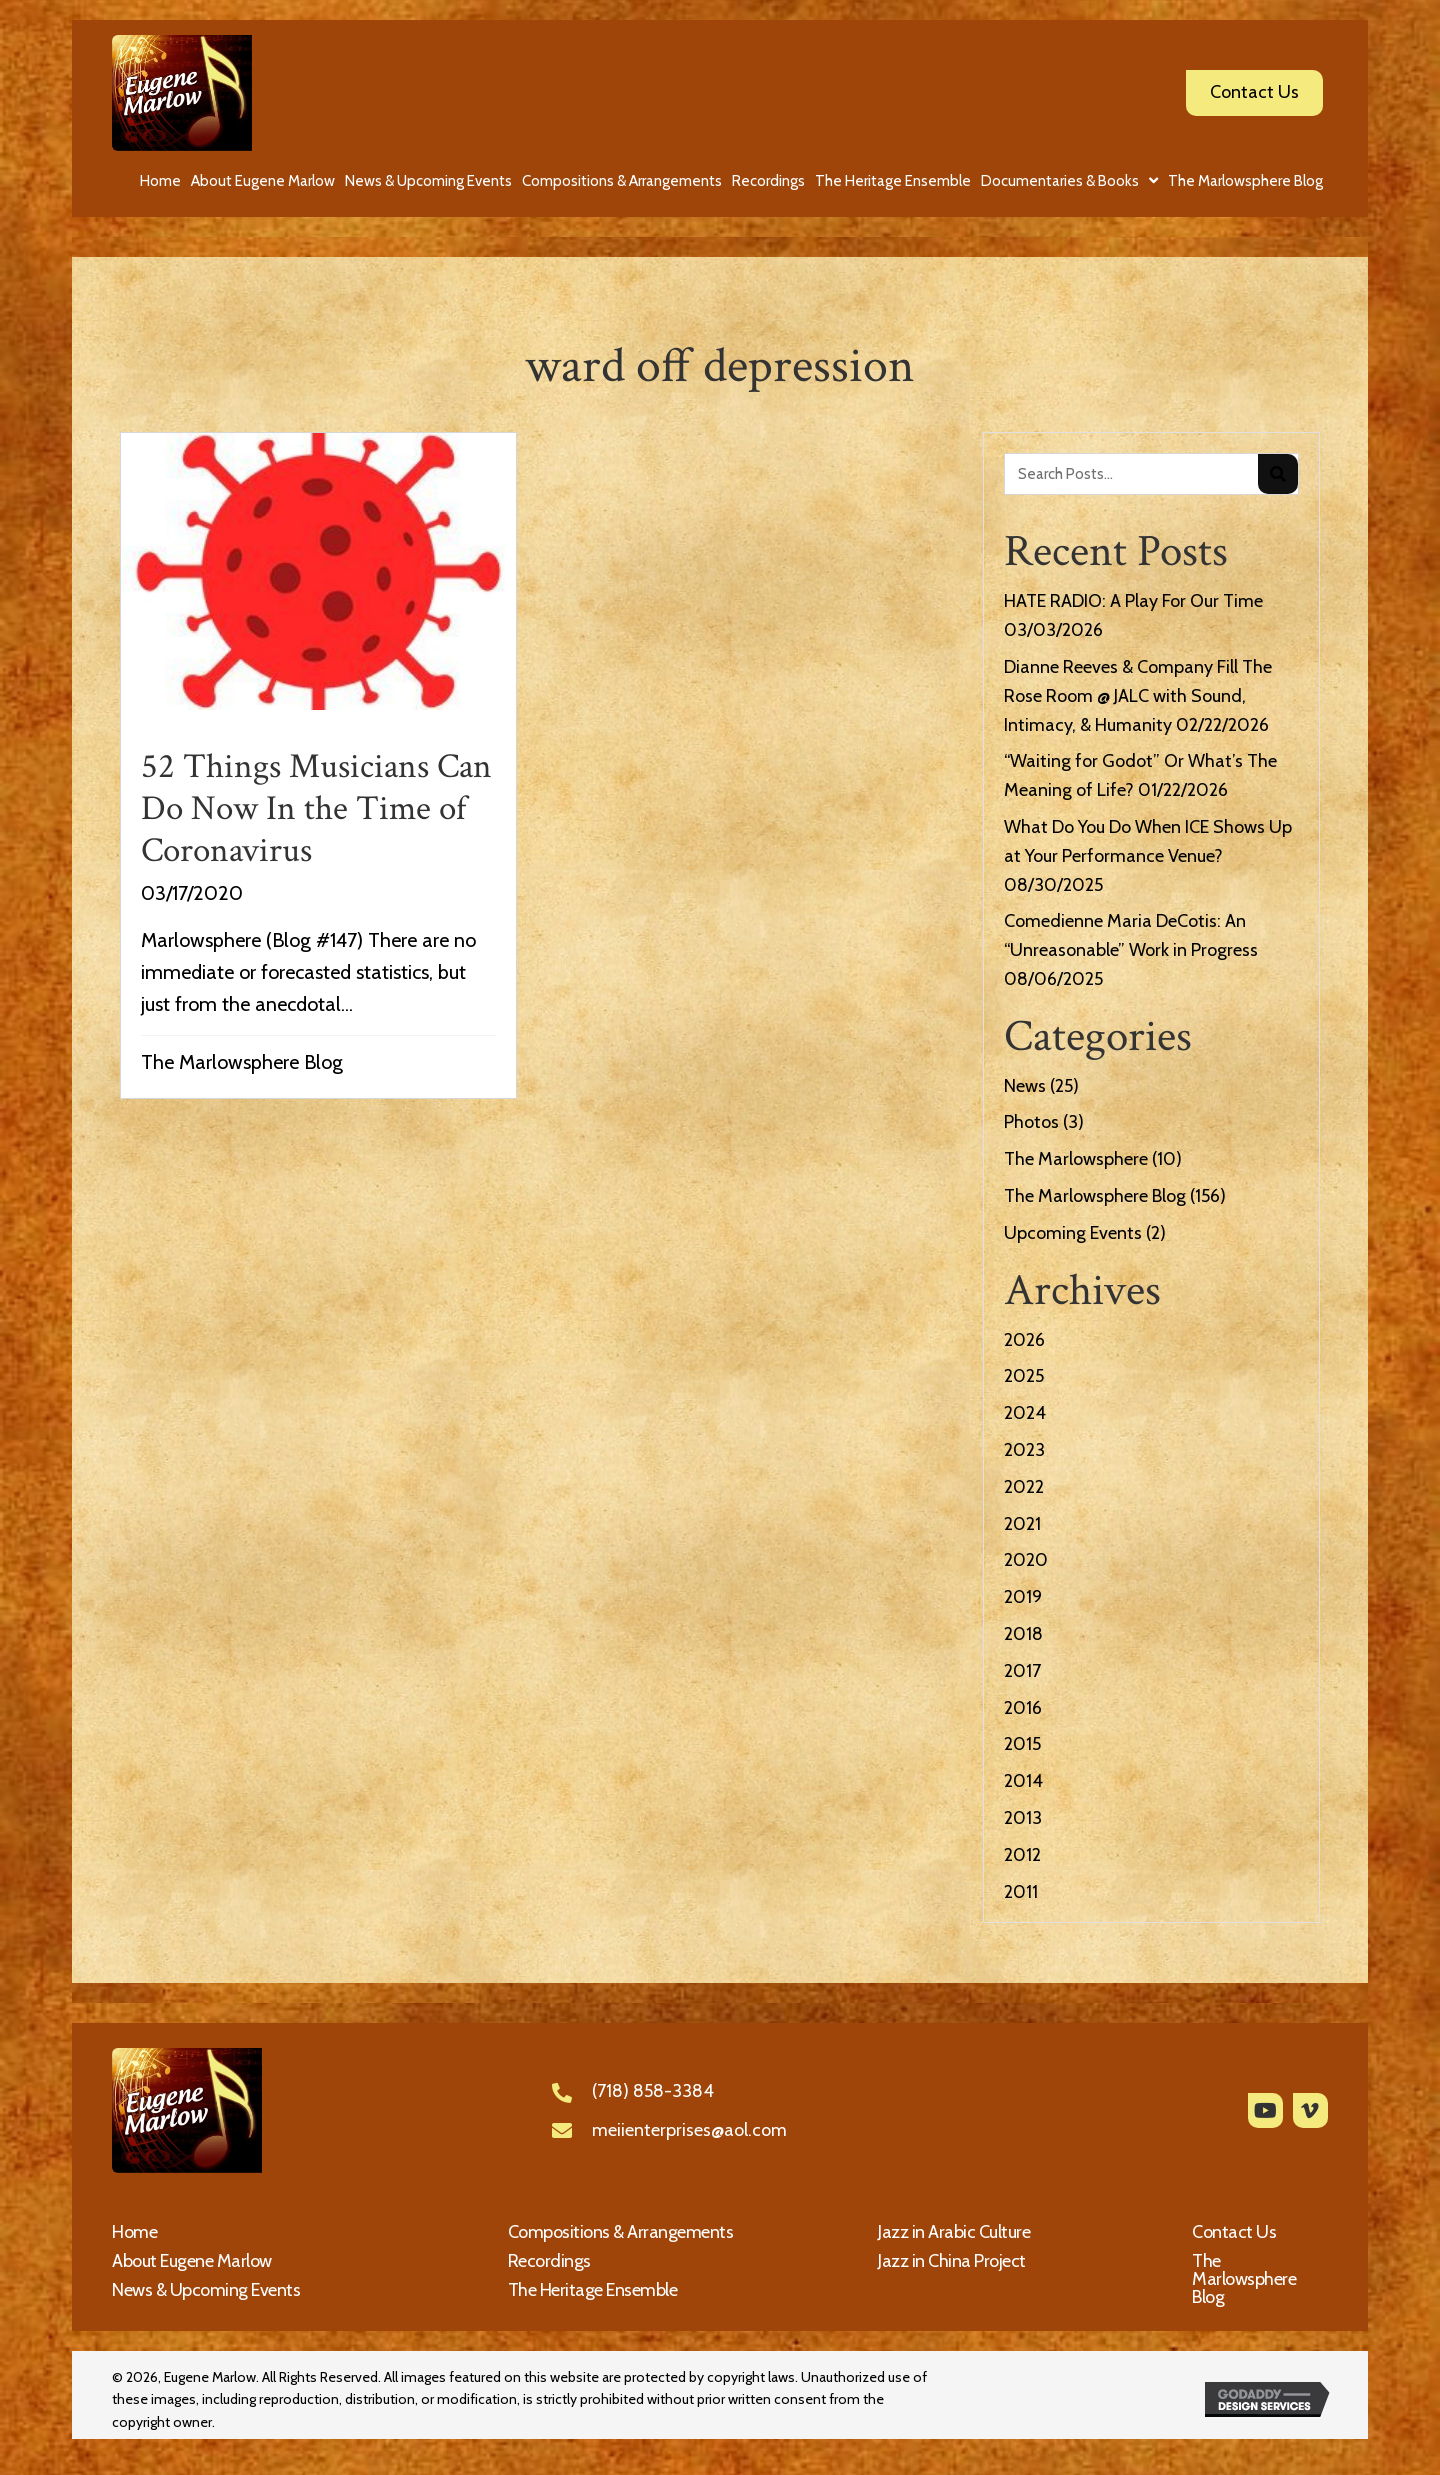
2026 (1024, 1340)
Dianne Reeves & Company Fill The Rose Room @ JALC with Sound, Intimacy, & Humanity (1138, 696)
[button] (1265, 2110)
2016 (1023, 1708)
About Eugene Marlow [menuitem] (192, 2261)
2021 (1022, 1524)
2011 (1021, 1892)
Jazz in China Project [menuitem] (952, 2261)
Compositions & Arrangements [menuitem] (621, 2232)
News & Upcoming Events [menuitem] (206, 2290)
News (1025, 1086)
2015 (1022, 1744)
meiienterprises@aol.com (689, 2130)
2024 (1025, 1413)
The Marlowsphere (1076, 1159)
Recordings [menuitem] (549, 2261)
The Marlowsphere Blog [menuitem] (1244, 2279)
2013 (1023, 1818)
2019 (1023, 1597)
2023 (1024, 1450)
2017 (1022, 1671)
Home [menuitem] (134, 2232)
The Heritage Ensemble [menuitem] (593, 2290)
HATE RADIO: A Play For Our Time (1133, 601)
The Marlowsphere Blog (242, 1062)
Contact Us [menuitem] (1234, 2232)
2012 (1022, 1855)
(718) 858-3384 (653, 2091)
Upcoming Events (1073, 1233)
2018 (1023, 1634)
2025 (1024, 1376)
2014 (1023, 1781)
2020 (1026, 1560)
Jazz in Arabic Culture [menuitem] (954, 2232)
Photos (1031, 1122)
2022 (1024, 1487)
